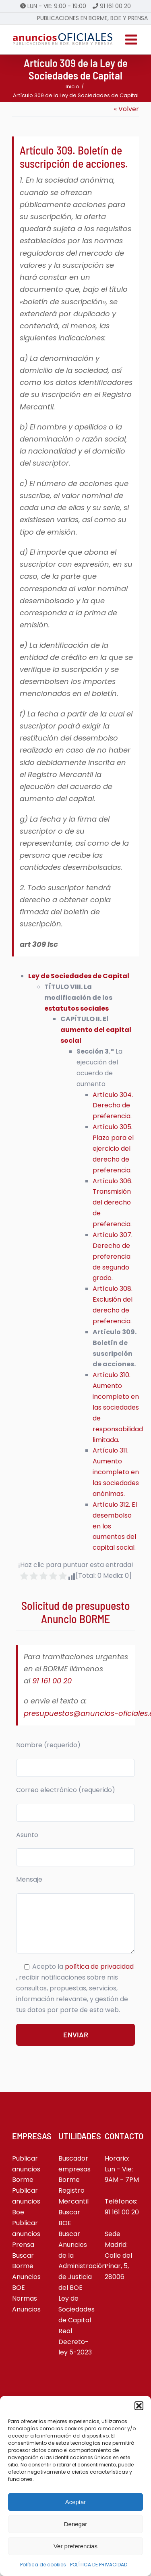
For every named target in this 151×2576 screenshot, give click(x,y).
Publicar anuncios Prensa (26, 2233)
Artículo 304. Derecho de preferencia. (113, 1105)
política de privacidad (99, 1966)
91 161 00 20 (115, 6)
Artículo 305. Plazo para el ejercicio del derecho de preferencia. (113, 1148)
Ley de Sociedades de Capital (78, 976)
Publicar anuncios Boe (26, 2201)
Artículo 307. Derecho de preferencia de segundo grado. (112, 1256)
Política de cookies (43, 2564)
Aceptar (75, 2502)
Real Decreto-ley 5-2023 (75, 2341)
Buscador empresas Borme (74, 2169)
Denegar (75, 2524)
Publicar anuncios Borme (26, 2169)
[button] (139, 2406)
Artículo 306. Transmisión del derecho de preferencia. (112, 1202)
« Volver (126, 109)
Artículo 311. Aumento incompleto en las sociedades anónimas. (116, 1472)
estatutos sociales (76, 1008)
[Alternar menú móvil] (132, 39)
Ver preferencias (75, 2546)
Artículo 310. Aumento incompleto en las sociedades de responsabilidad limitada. (118, 1407)
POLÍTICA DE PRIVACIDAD (98, 2564)
